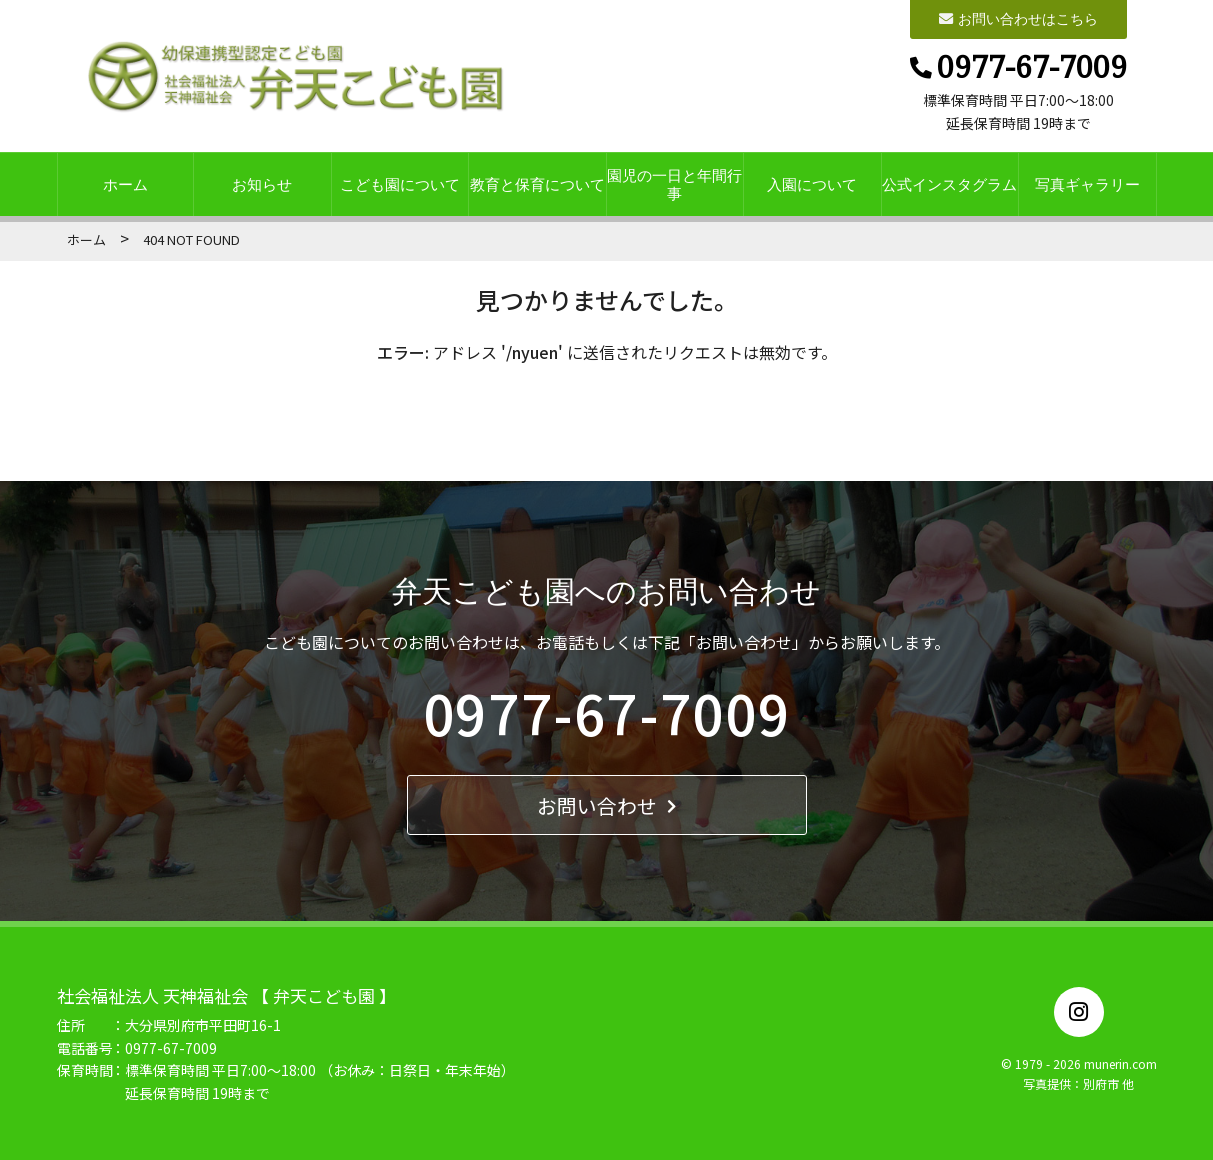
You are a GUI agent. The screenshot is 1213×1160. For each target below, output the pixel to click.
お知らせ (262, 185)
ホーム (125, 185)
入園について (812, 185)
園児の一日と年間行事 (674, 185)
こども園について (400, 185)
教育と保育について (537, 185)
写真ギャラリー (1087, 185)
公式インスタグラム (949, 185)
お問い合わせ (606, 805)
